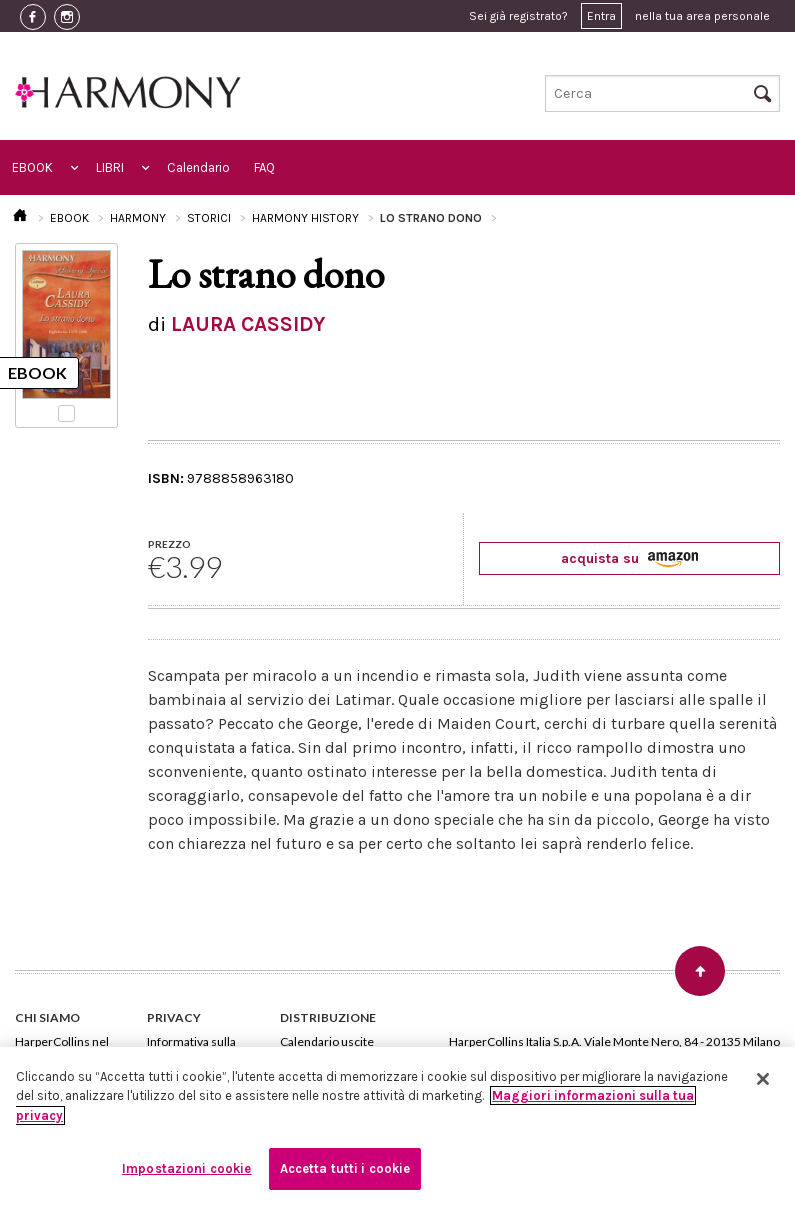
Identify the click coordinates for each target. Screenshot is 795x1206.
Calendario (198, 167)
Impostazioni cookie (186, 1168)
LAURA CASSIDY (248, 324)
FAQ (264, 167)
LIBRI (110, 167)
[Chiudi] (763, 1079)
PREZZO (169, 544)
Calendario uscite (327, 1041)
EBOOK (32, 167)
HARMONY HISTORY (305, 218)
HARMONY (138, 218)
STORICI (209, 218)
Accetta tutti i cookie (345, 1168)
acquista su (629, 558)
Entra (601, 16)
